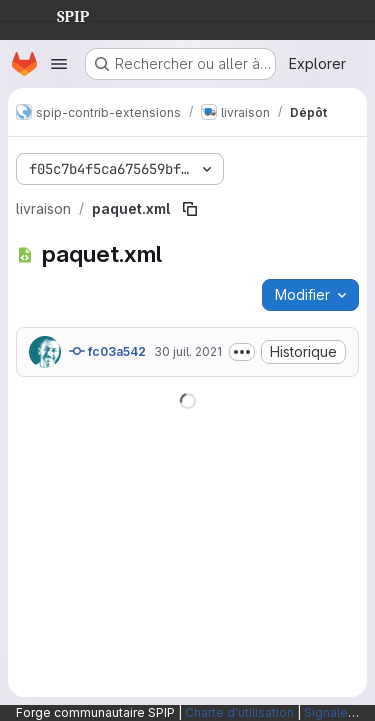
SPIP (57, 14)
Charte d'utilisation (239, 712)
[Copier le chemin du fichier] (190, 209)
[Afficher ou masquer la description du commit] (242, 352)
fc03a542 (107, 351)
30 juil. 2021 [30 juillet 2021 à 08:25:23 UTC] (188, 351)
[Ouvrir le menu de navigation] (59, 64)
